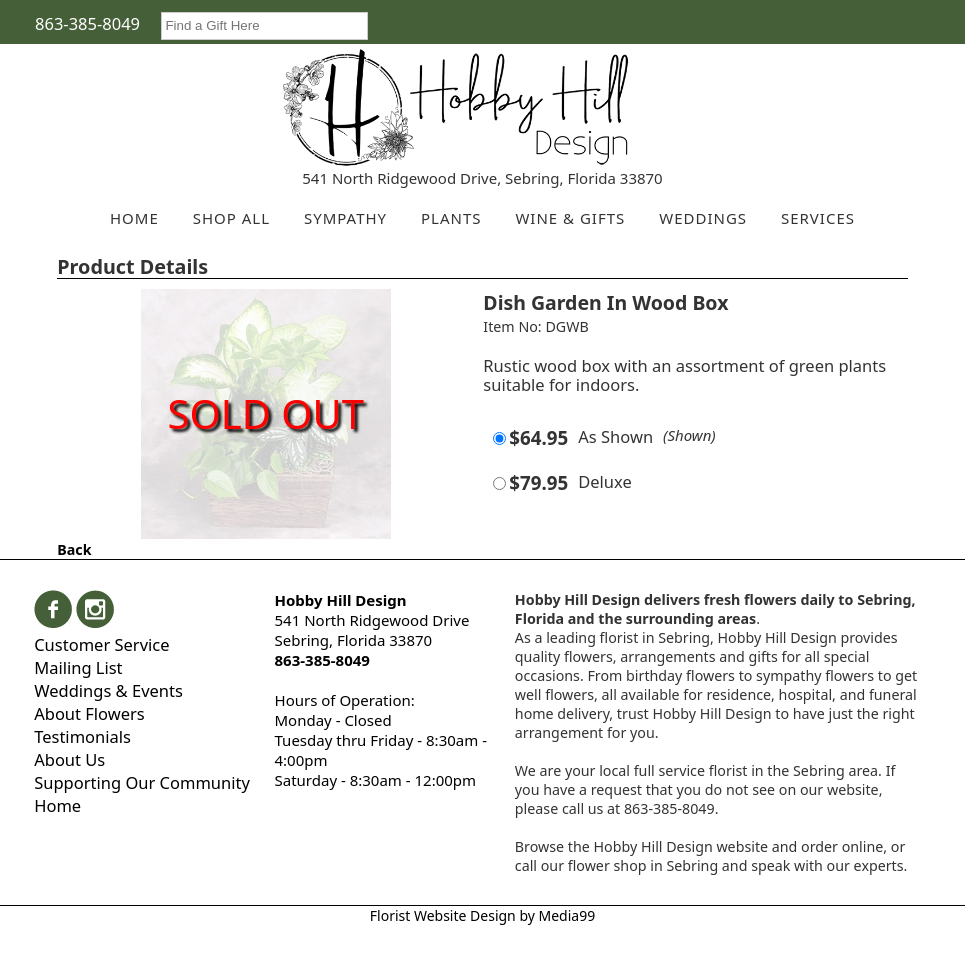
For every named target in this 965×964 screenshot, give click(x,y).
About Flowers (89, 713)
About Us (69, 759)
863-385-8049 (87, 23)
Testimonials (82, 736)
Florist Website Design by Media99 (482, 915)
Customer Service (101, 644)
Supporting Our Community (142, 782)
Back (74, 549)
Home (57, 805)
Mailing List (78, 667)
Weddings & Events (108, 690)
